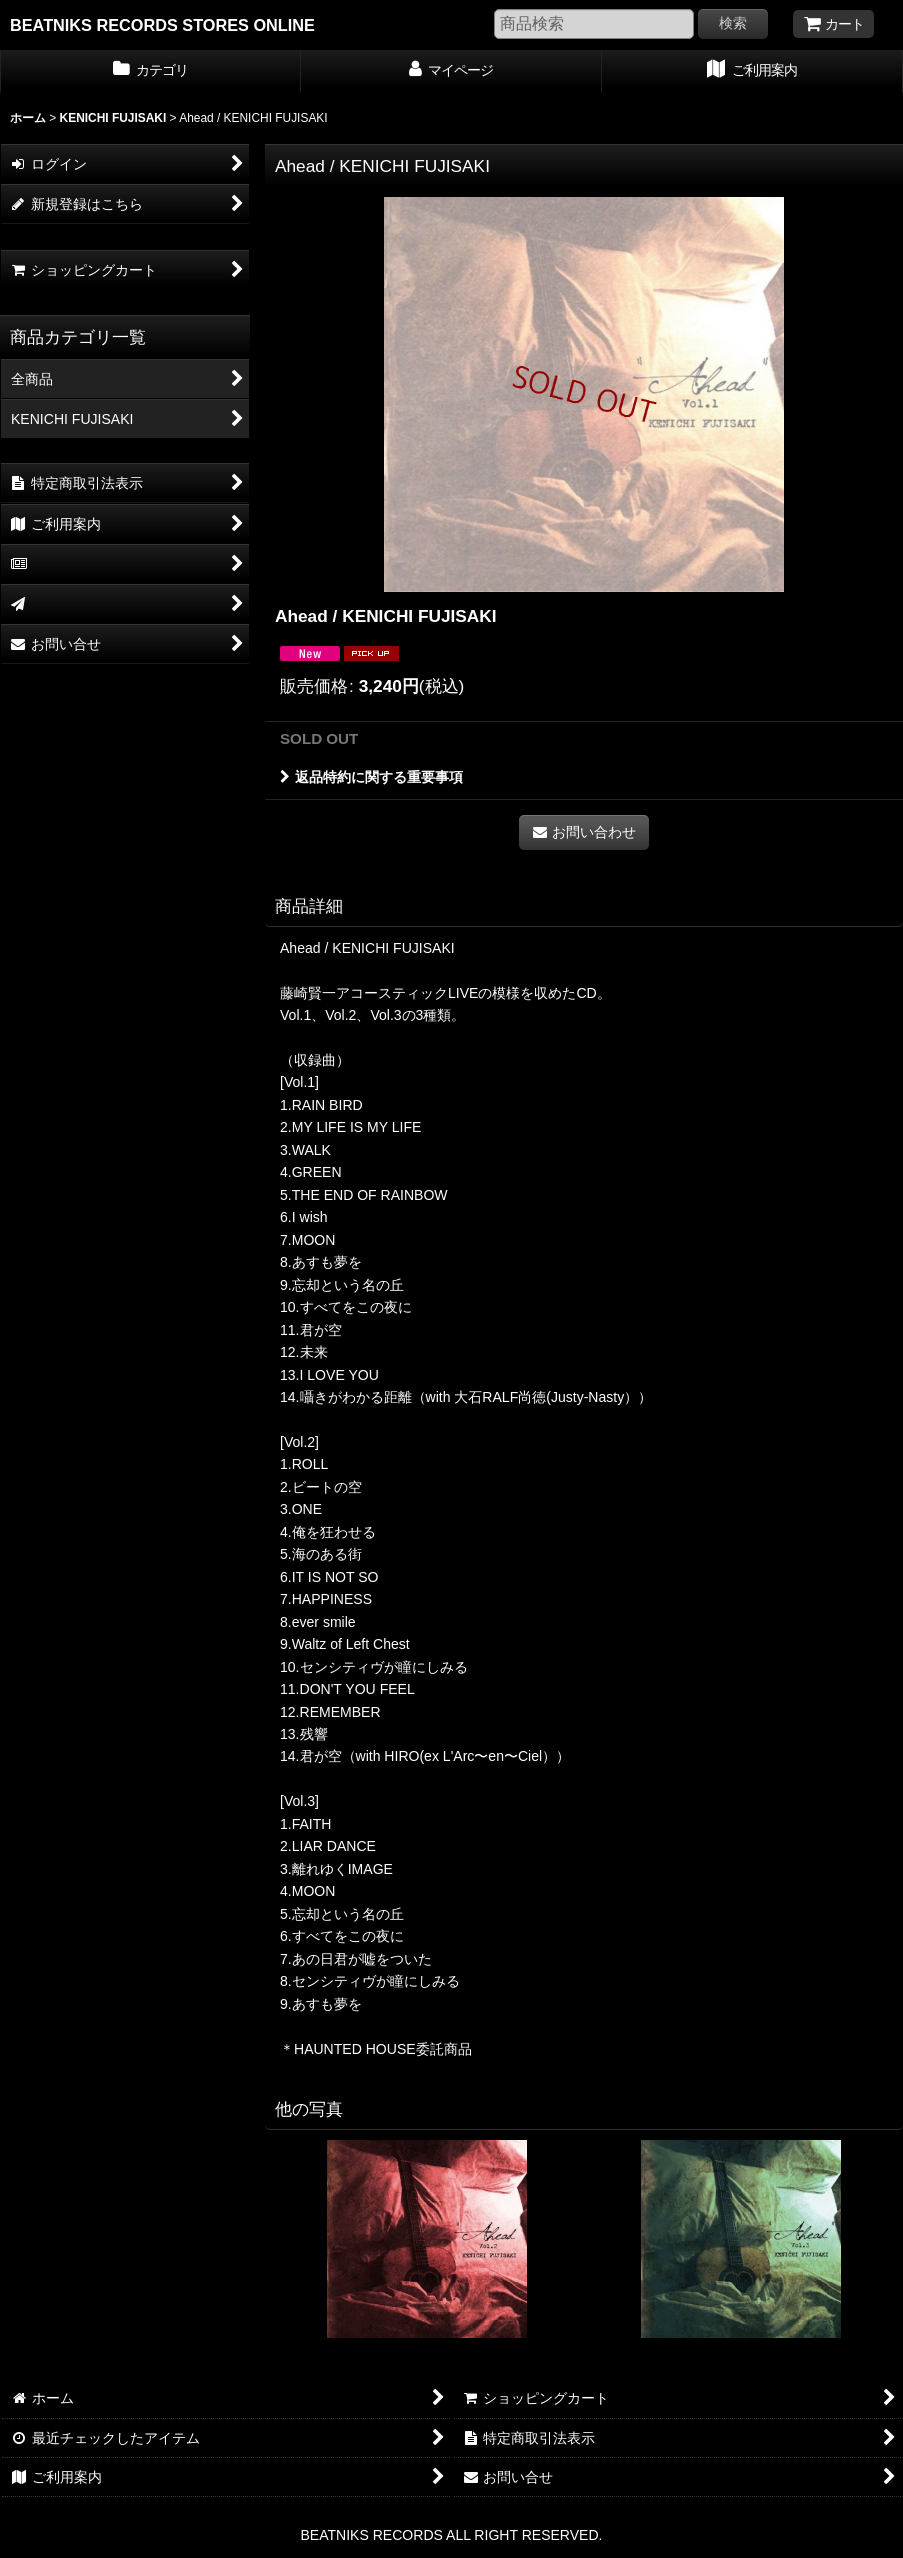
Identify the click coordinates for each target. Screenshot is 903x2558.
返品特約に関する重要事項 (371, 777)
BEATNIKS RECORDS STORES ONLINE (162, 25)
